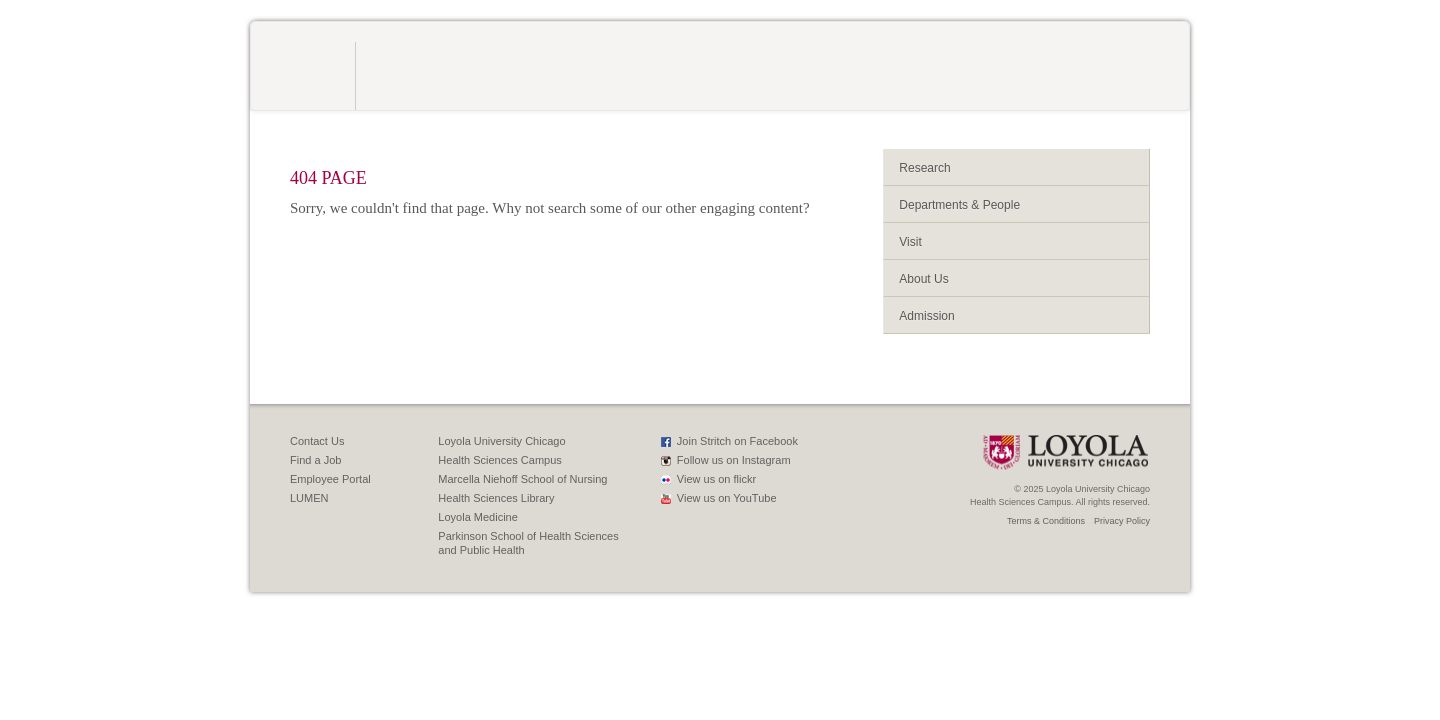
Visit (910, 242)
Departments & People (959, 205)
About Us (923, 279)
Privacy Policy (1122, 521)
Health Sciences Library (496, 498)
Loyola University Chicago (501, 441)
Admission (926, 316)
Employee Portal (330, 479)
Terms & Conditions (1046, 521)
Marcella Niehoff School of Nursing (522, 479)
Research (924, 168)
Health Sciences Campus (500, 460)
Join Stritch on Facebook (737, 441)
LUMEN (309, 498)
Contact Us (317, 441)
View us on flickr (716, 479)
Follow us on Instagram (734, 460)
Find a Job (315, 460)
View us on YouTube (727, 498)
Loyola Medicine (478, 517)
